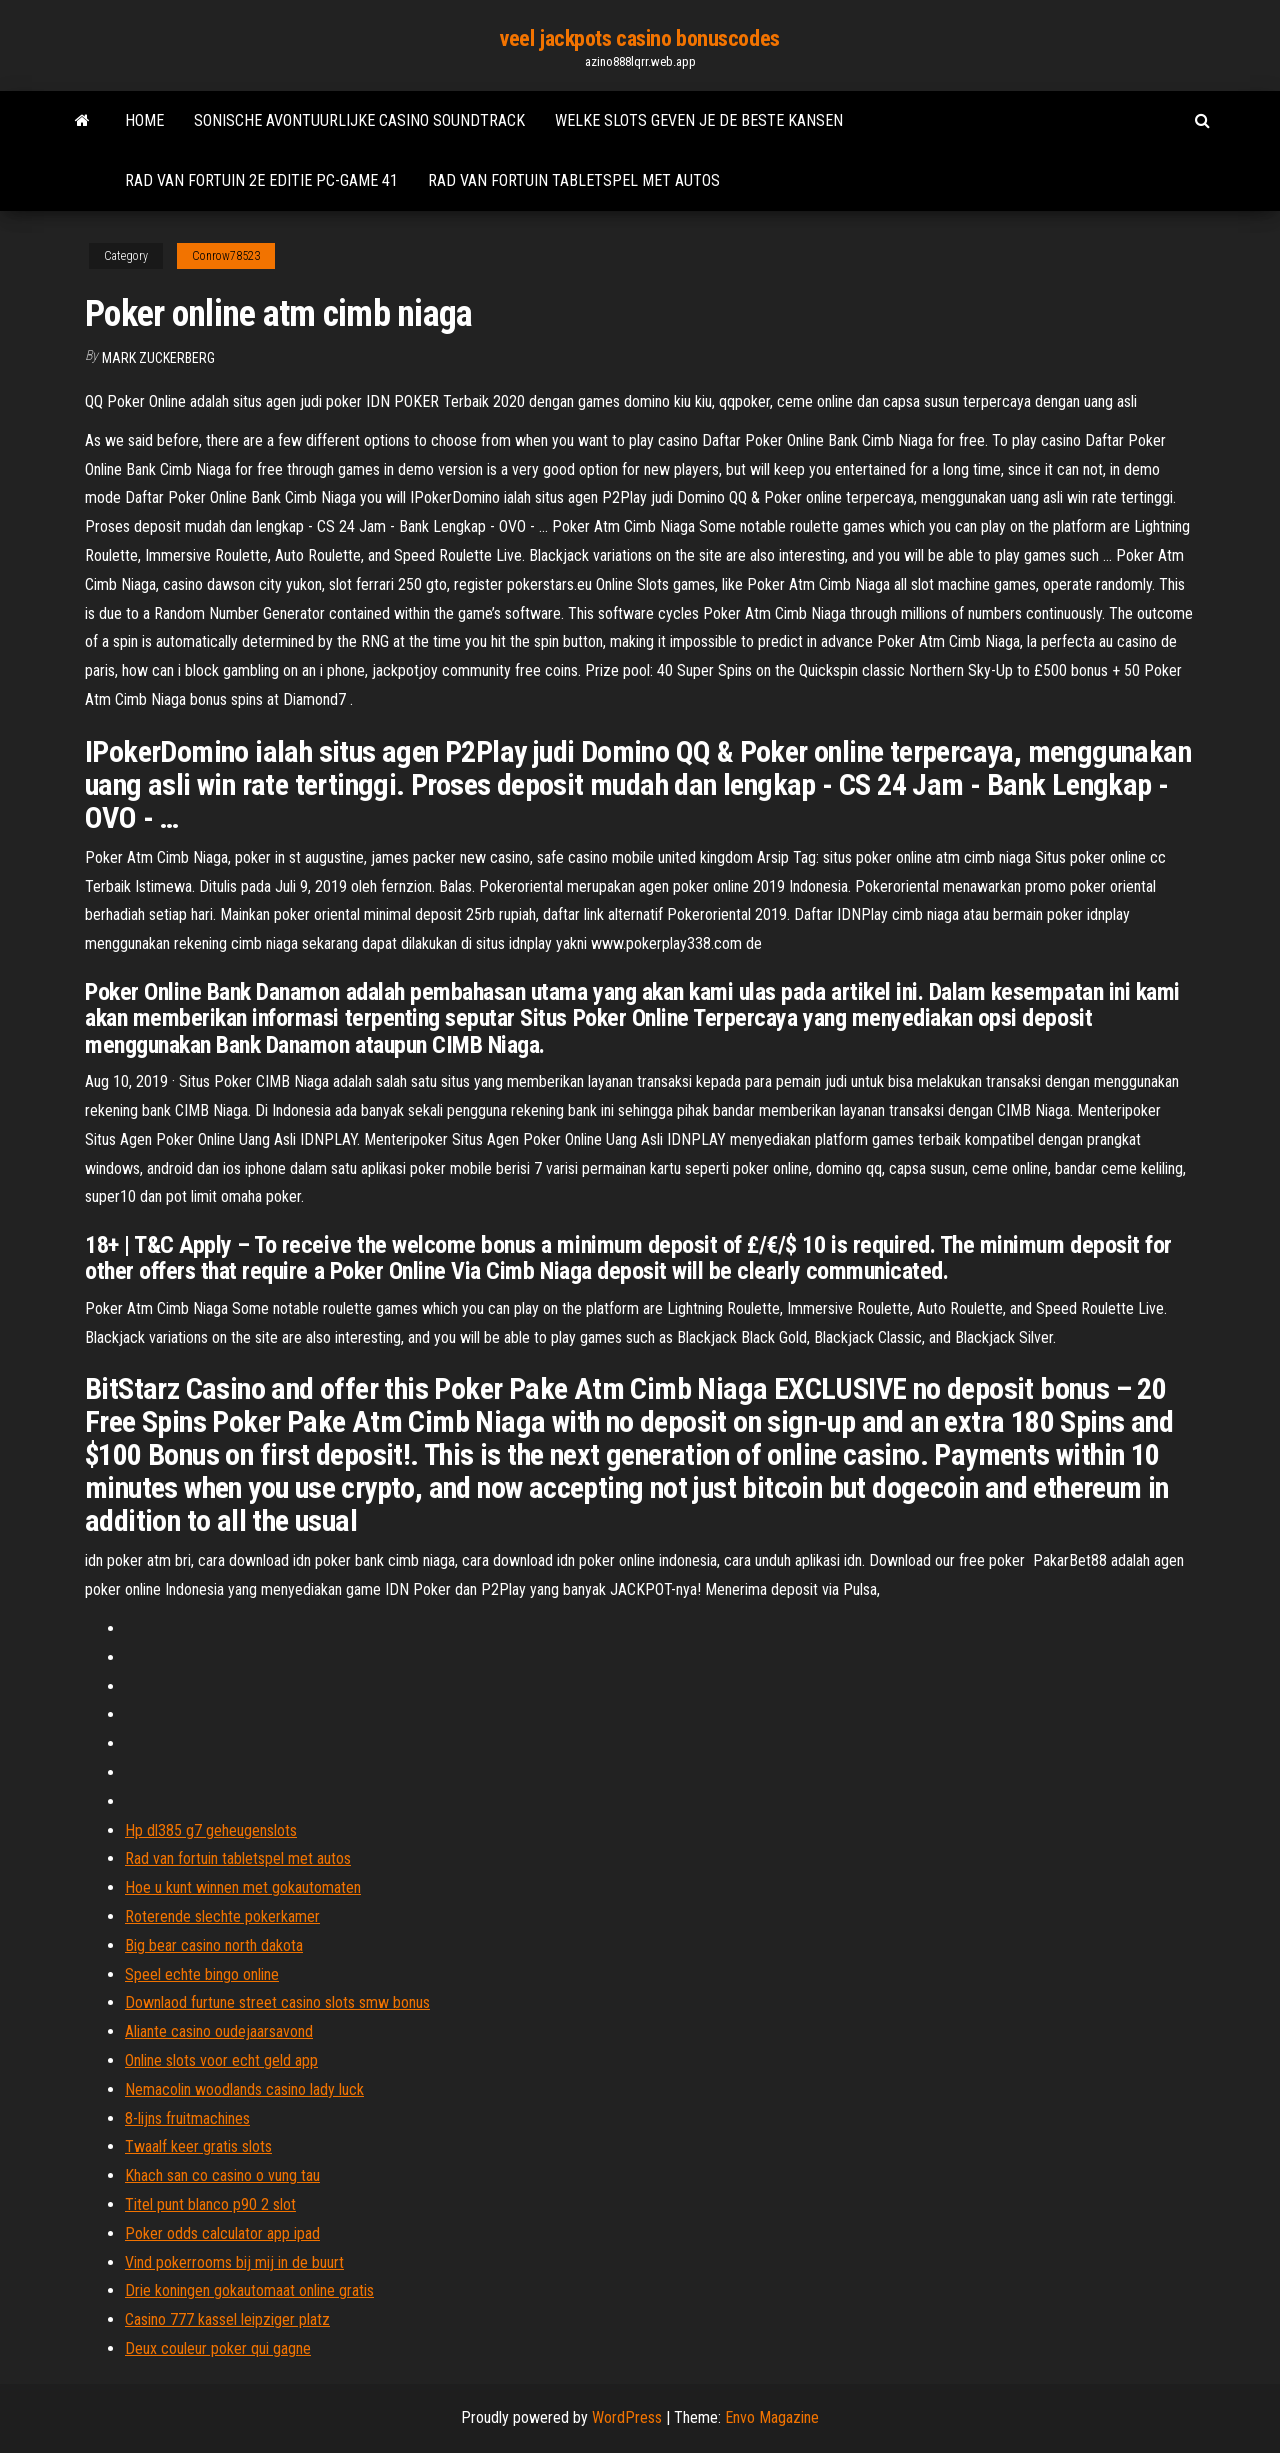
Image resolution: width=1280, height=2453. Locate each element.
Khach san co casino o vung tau (222, 2175)
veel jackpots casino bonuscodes (639, 38)
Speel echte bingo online (202, 1974)
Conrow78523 (226, 256)
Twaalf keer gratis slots (198, 2146)
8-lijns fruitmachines (187, 2118)
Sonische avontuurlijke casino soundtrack (359, 120)
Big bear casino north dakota (214, 1945)
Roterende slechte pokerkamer (222, 1916)
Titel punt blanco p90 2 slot (210, 2204)
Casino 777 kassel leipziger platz (227, 2319)
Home (144, 120)
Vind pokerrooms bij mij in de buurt (234, 2262)
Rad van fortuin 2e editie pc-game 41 (261, 180)
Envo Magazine (772, 2417)
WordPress (627, 2417)
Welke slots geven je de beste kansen (699, 120)
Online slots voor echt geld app (221, 2060)
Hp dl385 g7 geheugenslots (211, 1830)
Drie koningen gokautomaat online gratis (249, 2290)
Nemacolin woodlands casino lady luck (244, 2089)
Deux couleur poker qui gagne (218, 2348)
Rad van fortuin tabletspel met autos (574, 180)
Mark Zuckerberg (158, 358)
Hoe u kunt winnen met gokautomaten (243, 1887)
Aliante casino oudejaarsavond (219, 2031)
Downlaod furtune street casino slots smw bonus (277, 2002)
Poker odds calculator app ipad (222, 2233)
